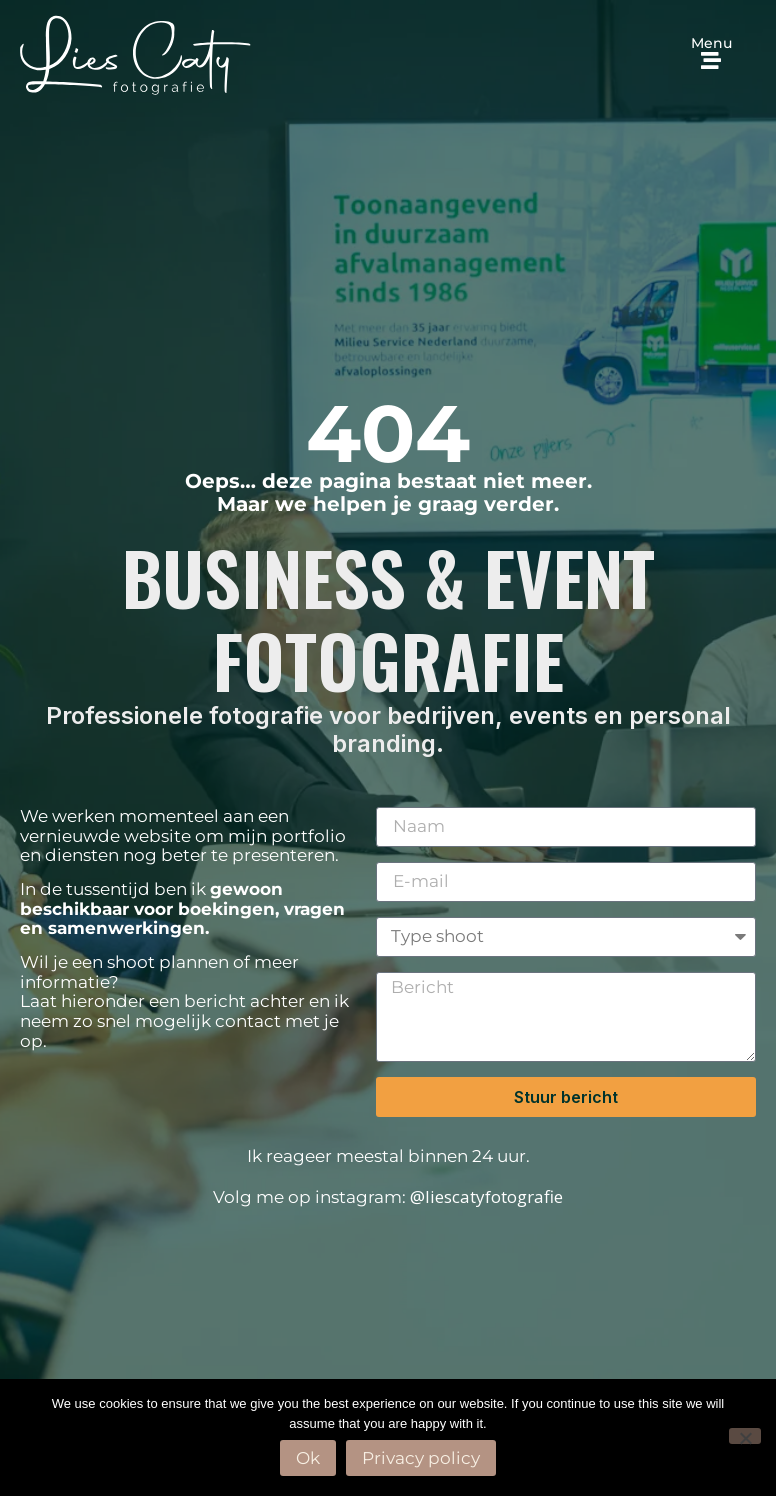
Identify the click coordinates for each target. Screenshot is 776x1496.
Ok (308, 1458)
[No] (745, 1436)
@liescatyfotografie (486, 1196)
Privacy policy (421, 1458)
